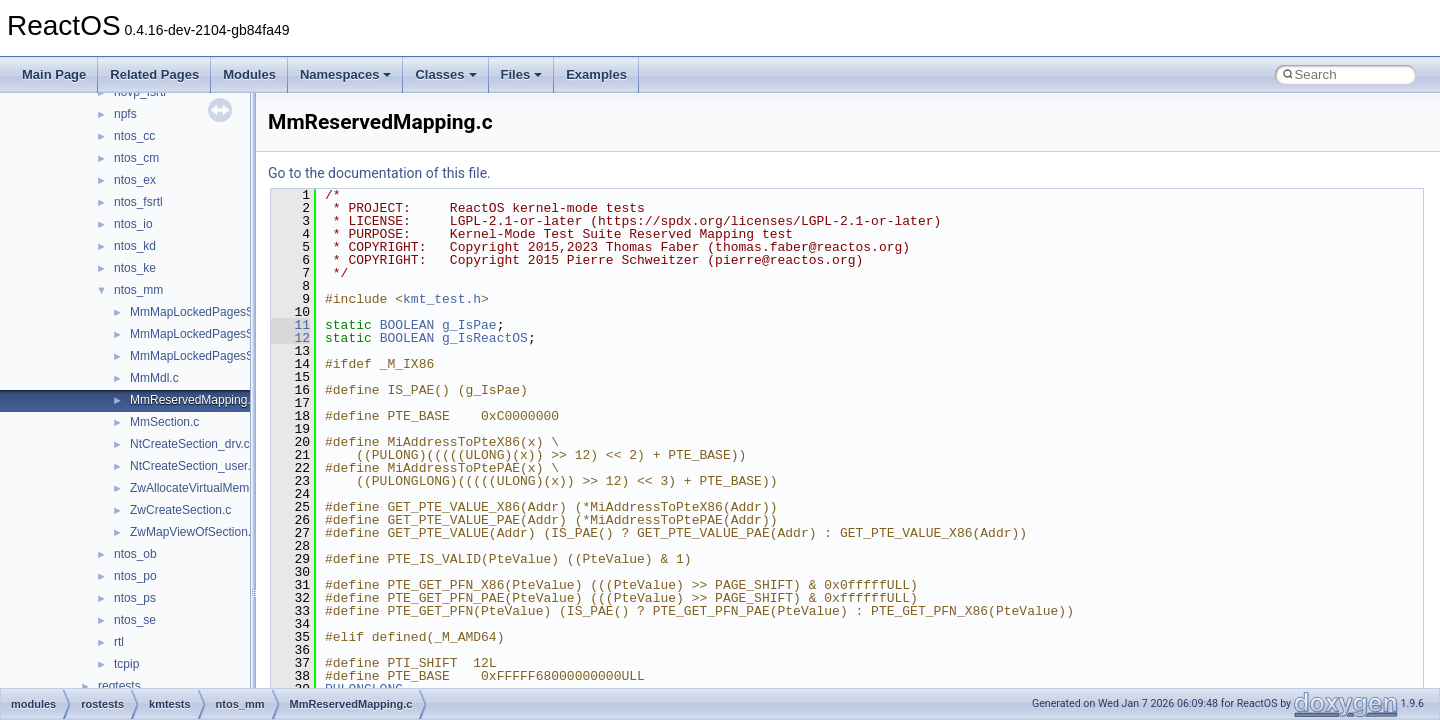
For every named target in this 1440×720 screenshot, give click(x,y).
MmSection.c (164, 422)
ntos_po (135, 576)
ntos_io (133, 224)
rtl (119, 642)
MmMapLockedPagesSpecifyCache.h (230, 312)
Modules (249, 74)
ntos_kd (135, 246)
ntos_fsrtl (138, 202)
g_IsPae (469, 325)
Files (522, 74)
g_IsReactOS (485, 338)
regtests (119, 686)
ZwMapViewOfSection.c (193, 532)
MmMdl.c (154, 378)
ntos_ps (135, 598)
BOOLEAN (407, 325)
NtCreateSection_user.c (193, 466)
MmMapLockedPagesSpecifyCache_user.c (244, 356)
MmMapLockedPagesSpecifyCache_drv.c (241, 334)
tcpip (126, 664)
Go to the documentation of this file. (379, 173)
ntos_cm (136, 158)
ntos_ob (135, 554)
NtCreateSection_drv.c (190, 444)
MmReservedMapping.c (193, 400)
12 (290, 338)
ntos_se (135, 620)
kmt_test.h (442, 299)
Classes (445, 74)
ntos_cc (134, 136)
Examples (596, 74)
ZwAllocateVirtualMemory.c (202, 488)
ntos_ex (135, 180)
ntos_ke (135, 268)
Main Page (54, 74)
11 (290, 325)
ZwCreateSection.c (180, 510)
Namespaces (346, 74)
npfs (125, 114)
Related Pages (154, 74)
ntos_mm (138, 290)
